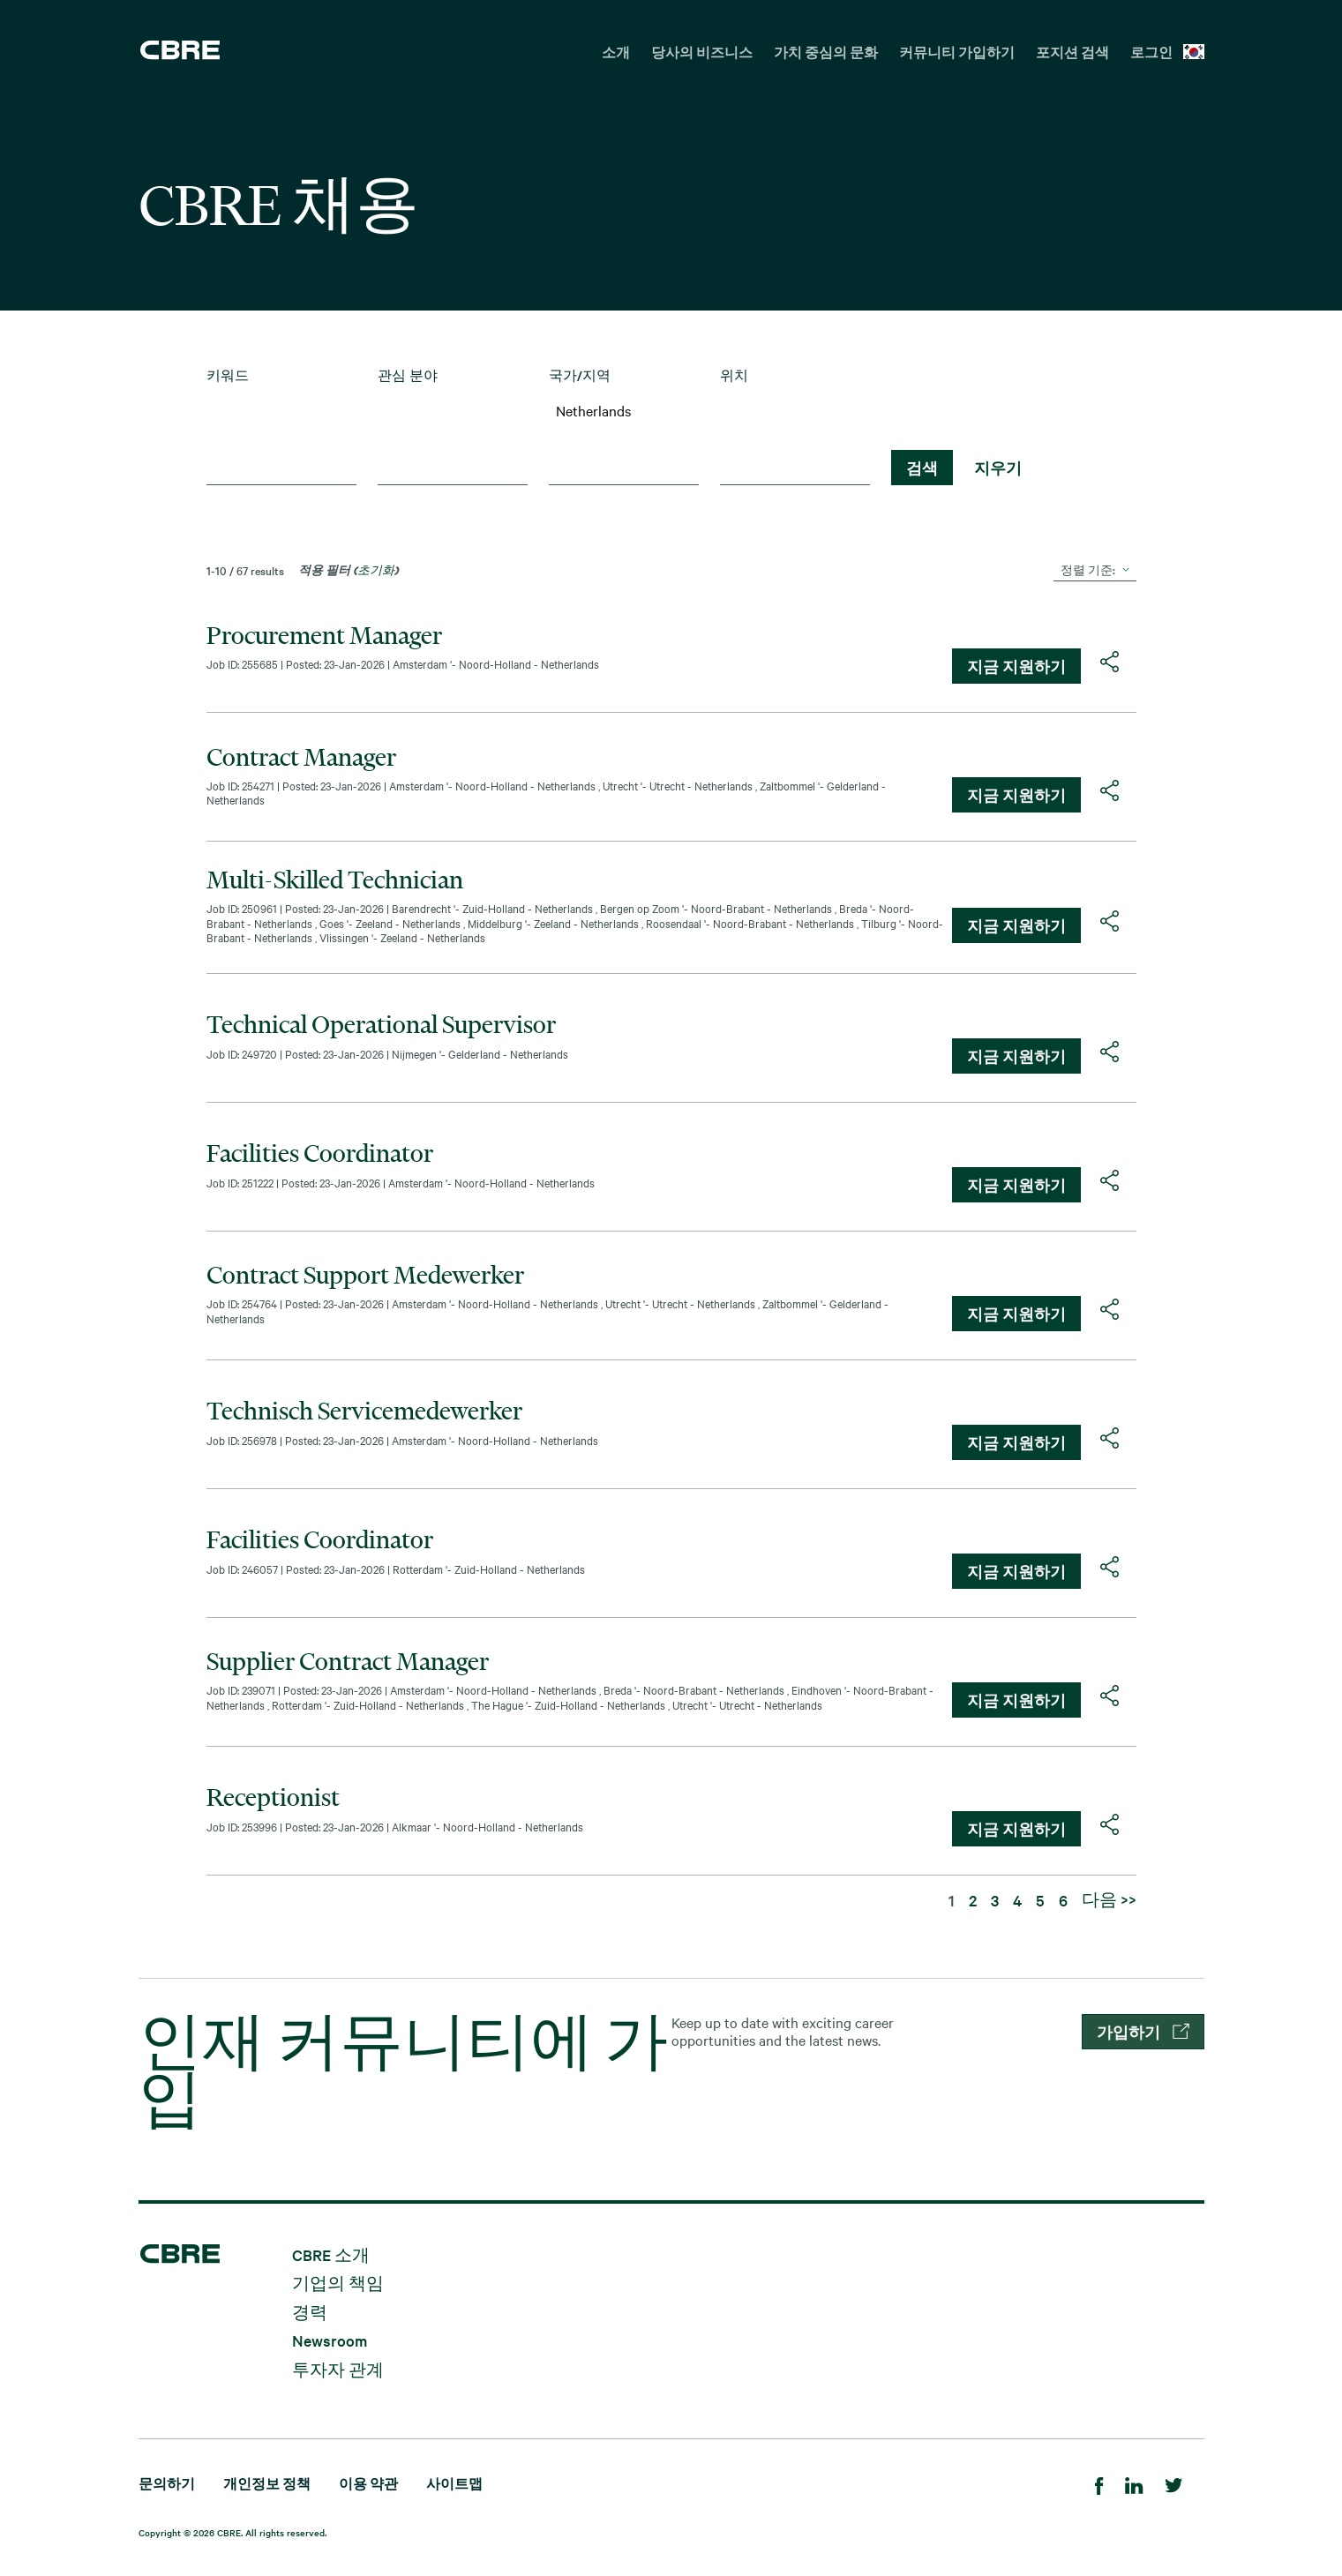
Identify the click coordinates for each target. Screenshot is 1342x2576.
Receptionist (273, 1797)
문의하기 (167, 2483)
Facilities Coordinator (319, 1153)
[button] (1110, 661)
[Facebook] (1099, 2483)
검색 (922, 467)
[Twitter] (1174, 2483)
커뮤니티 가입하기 (957, 51)
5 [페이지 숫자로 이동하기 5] (1040, 1900)
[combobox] (281, 471)
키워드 (227, 375)
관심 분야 (408, 375)
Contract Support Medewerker (365, 1275)
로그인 (1151, 51)
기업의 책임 (338, 2283)
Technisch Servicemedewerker (364, 1411)
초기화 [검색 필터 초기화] (375, 569)
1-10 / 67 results (245, 570)
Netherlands (624, 410)
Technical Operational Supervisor (381, 1024)
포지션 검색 (1072, 51)
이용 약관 (368, 2483)
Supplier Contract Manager (347, 1661)
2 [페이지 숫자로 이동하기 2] (973, 1900)
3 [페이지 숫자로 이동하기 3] (995, 1900)
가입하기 (1143, 2031)
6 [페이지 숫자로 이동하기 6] (1063, 1900)
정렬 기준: (1088, 569)
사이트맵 (454, 2483)
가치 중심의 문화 (826, 51)
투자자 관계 (338, 2368)
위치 (734, 375)
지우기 (998, 467)
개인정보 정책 (267, 2483)
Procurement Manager (324, 635)
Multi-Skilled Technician (334, 880)
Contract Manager (301, 757)
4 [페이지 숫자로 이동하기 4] (1017, 1900)
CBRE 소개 (331, 2253)
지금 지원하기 (1016, 666)
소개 (616, 51)
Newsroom (329, 2340)
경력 (309, 2311)
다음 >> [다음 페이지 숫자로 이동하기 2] (1109, 1899)
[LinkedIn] (1134, 2483)
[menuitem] (616, 50)
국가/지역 (580, 375)
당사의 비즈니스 (702, 51)
